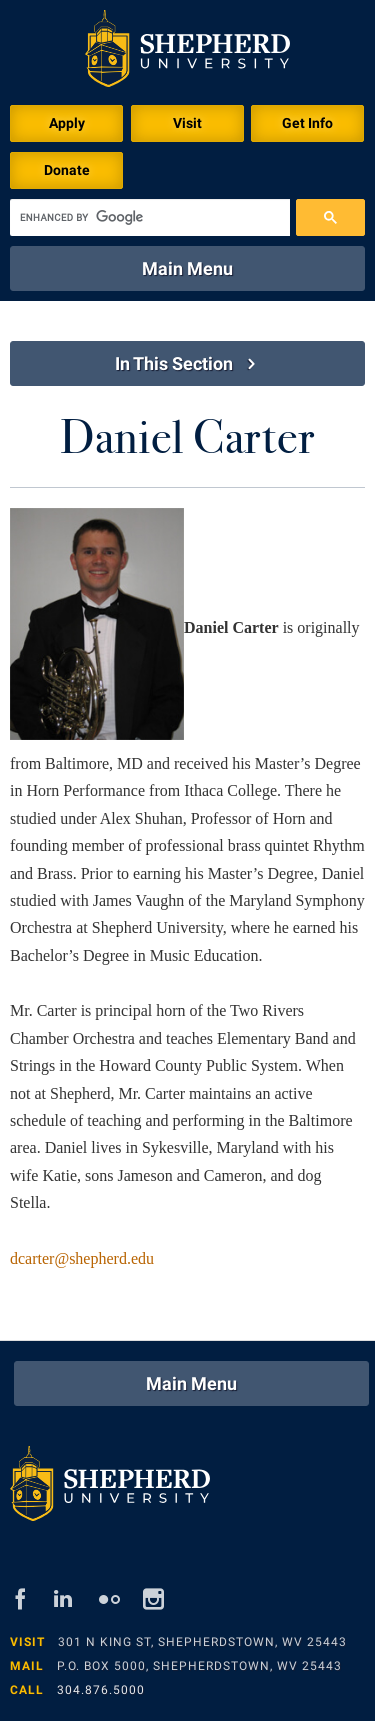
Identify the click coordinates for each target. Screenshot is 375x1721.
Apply (67, 123)
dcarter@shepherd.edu (82, 1258)
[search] (150, 217)
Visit (187, 123)
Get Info (307, 123)
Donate (67, 170)
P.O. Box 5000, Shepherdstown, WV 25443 (199, 1666)
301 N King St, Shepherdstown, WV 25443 (202, 1642)
